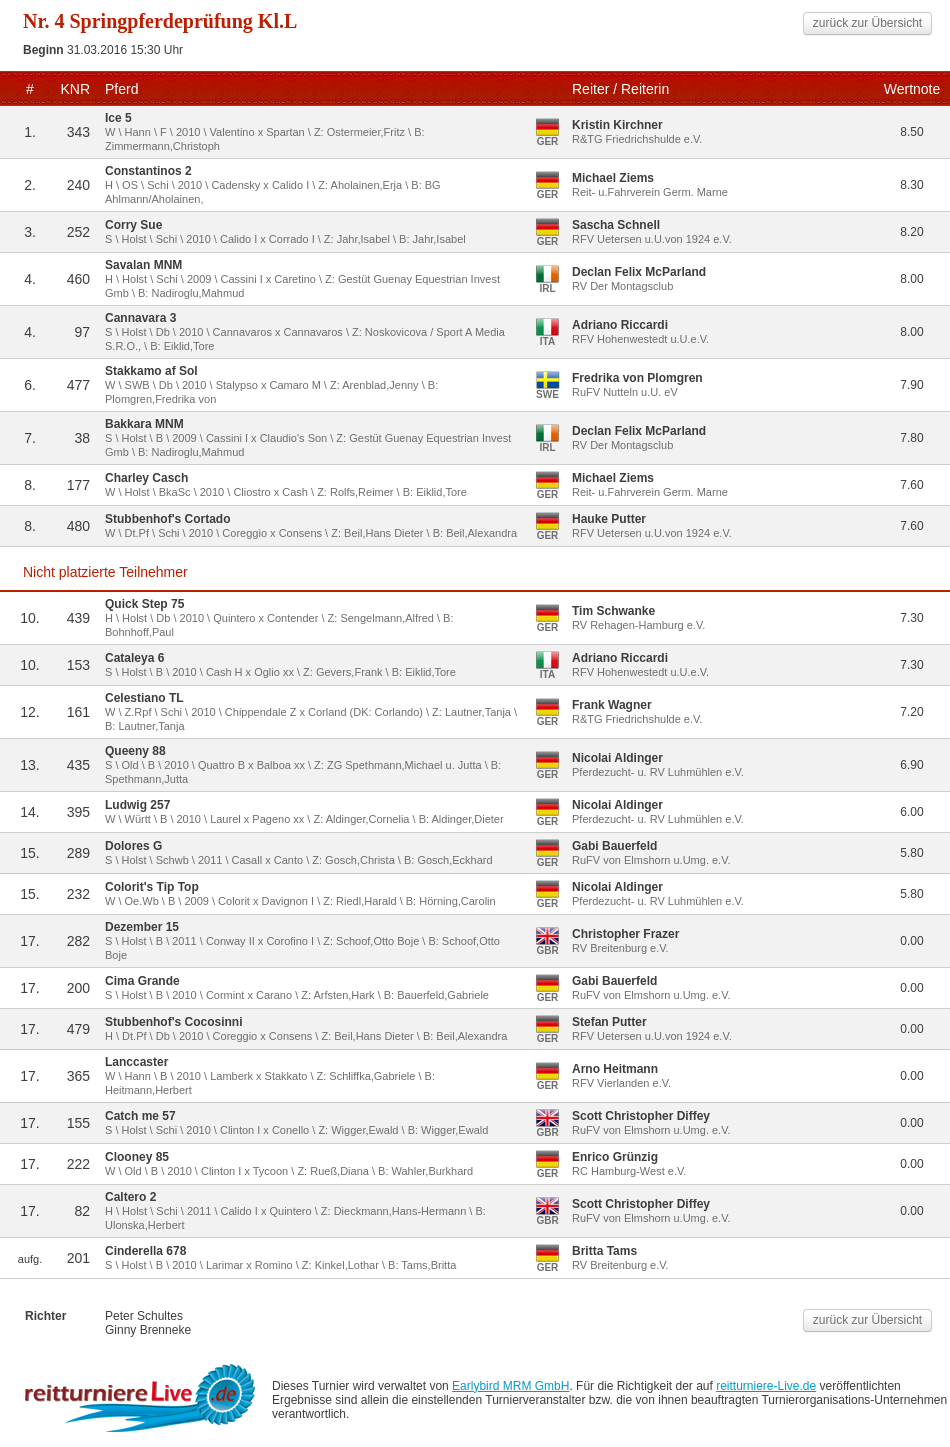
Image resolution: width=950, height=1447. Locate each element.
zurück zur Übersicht (867, 23)
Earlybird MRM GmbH (510, 1386)
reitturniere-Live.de (766, 1386)
